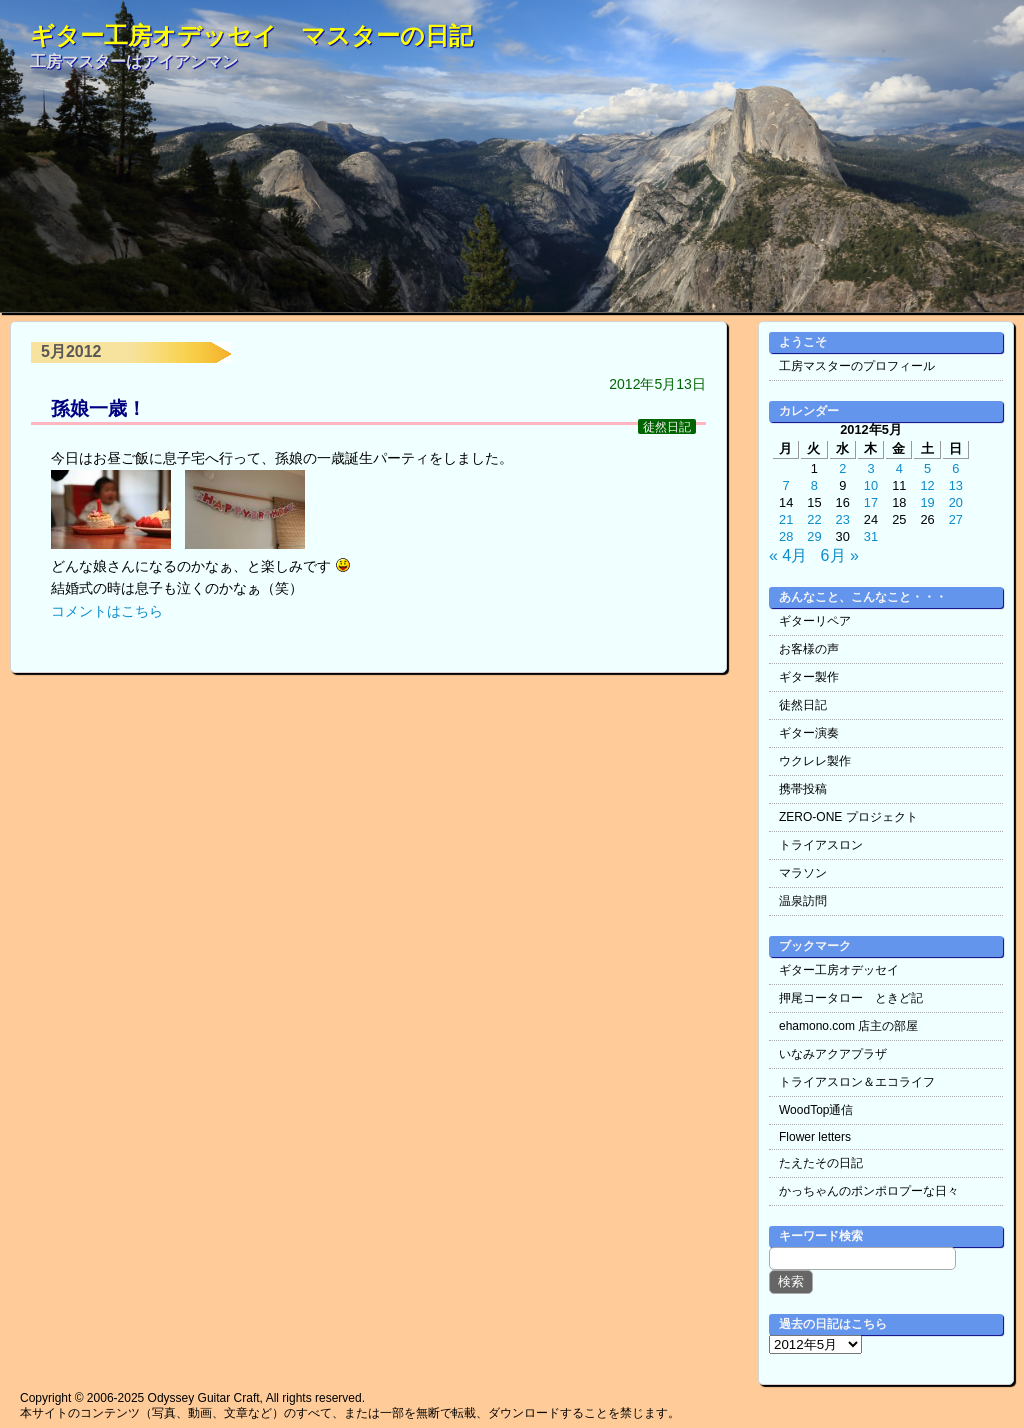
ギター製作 (809, 677)
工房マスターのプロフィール (857, 366)
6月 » (840, 555)
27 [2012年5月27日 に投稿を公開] (956, 519)
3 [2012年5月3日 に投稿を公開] (870, 468)
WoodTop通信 (816, 1110)
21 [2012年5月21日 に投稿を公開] (786, 519)
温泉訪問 (803, 901)
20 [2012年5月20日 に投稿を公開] (956, 502)
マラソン (803, 873)
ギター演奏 (809, 733)
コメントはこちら (107, 611)
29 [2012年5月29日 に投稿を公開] (814, 536)
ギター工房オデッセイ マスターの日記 (251, 35)
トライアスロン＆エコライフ (857, 1082)
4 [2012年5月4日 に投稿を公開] (899, 468)
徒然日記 (667, 426)
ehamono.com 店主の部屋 (848, 1026)
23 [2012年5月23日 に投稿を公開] (843, 519)
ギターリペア (815, 621)
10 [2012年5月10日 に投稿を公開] (871, 485)
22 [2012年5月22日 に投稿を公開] (814, 519)
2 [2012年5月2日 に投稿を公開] (842, 468)
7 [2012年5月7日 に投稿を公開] (786, 485)
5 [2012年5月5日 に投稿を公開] (927, 468)
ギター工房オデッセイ (839, 970)
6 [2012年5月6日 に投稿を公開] (955, 468)
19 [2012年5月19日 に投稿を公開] (927, 502)
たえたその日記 (821, 1163)
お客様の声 (809, 649)
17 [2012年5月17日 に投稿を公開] (871, 502)
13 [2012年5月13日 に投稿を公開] (956, 485)
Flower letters (815, 1137)
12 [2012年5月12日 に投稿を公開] (927, 485)
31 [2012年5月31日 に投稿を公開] (871, 536)
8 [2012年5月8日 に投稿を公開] (814, 485)
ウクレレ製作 (815, 761)
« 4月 (788, 555)
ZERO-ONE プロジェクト (848, 817)
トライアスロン (821, 845)
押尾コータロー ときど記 (851, 998)
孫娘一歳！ (98, 408)
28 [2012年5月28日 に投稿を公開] (786, 536)
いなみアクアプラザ (833, 1054)
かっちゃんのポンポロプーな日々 (869, 1191)
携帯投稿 (803, 789)
